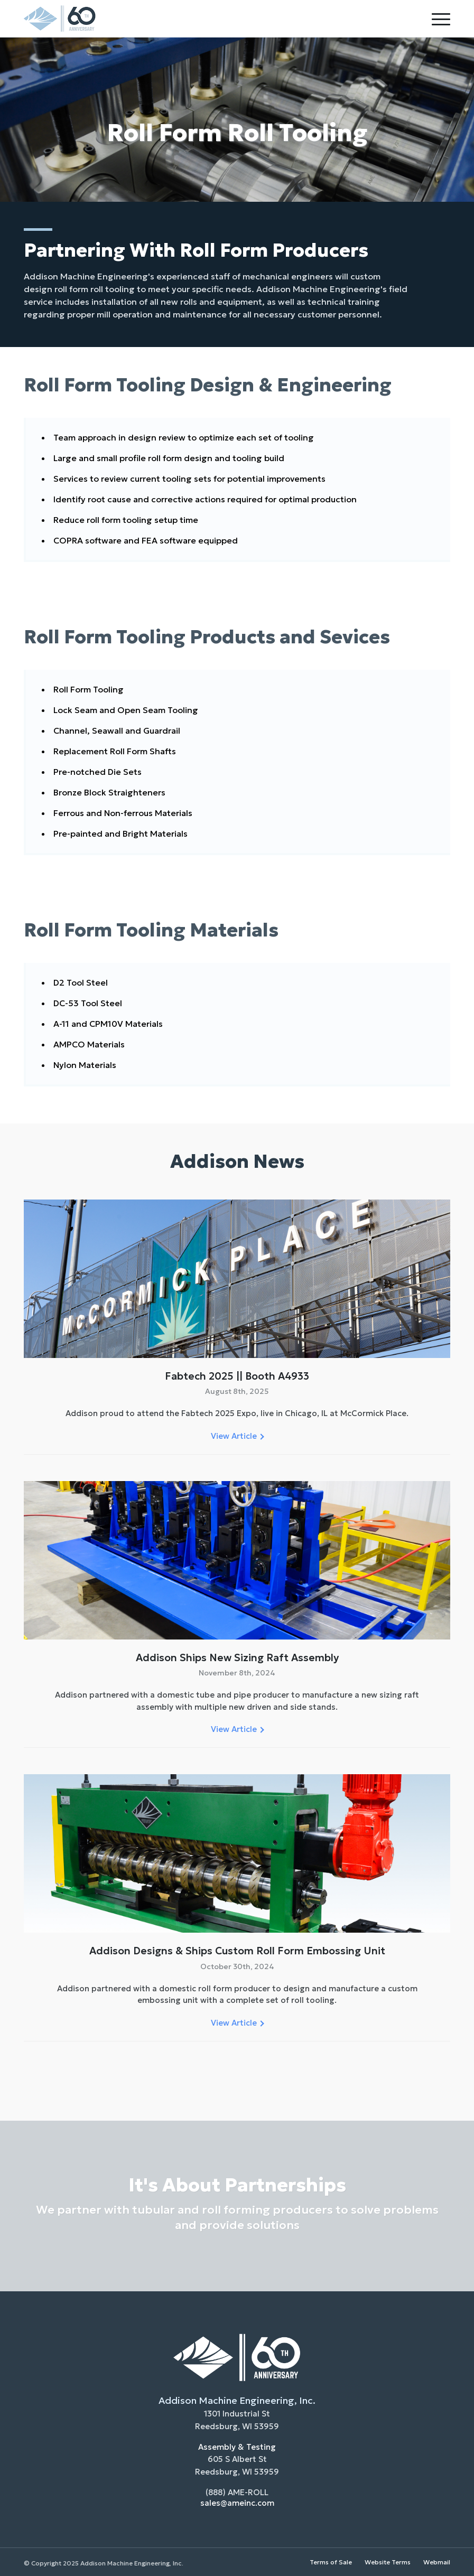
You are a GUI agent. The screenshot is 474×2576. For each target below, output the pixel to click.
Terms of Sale (331, 2562)
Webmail (436, 2562)
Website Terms (388, 2562)
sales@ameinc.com (237, 2503)
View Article (237, 1436)
